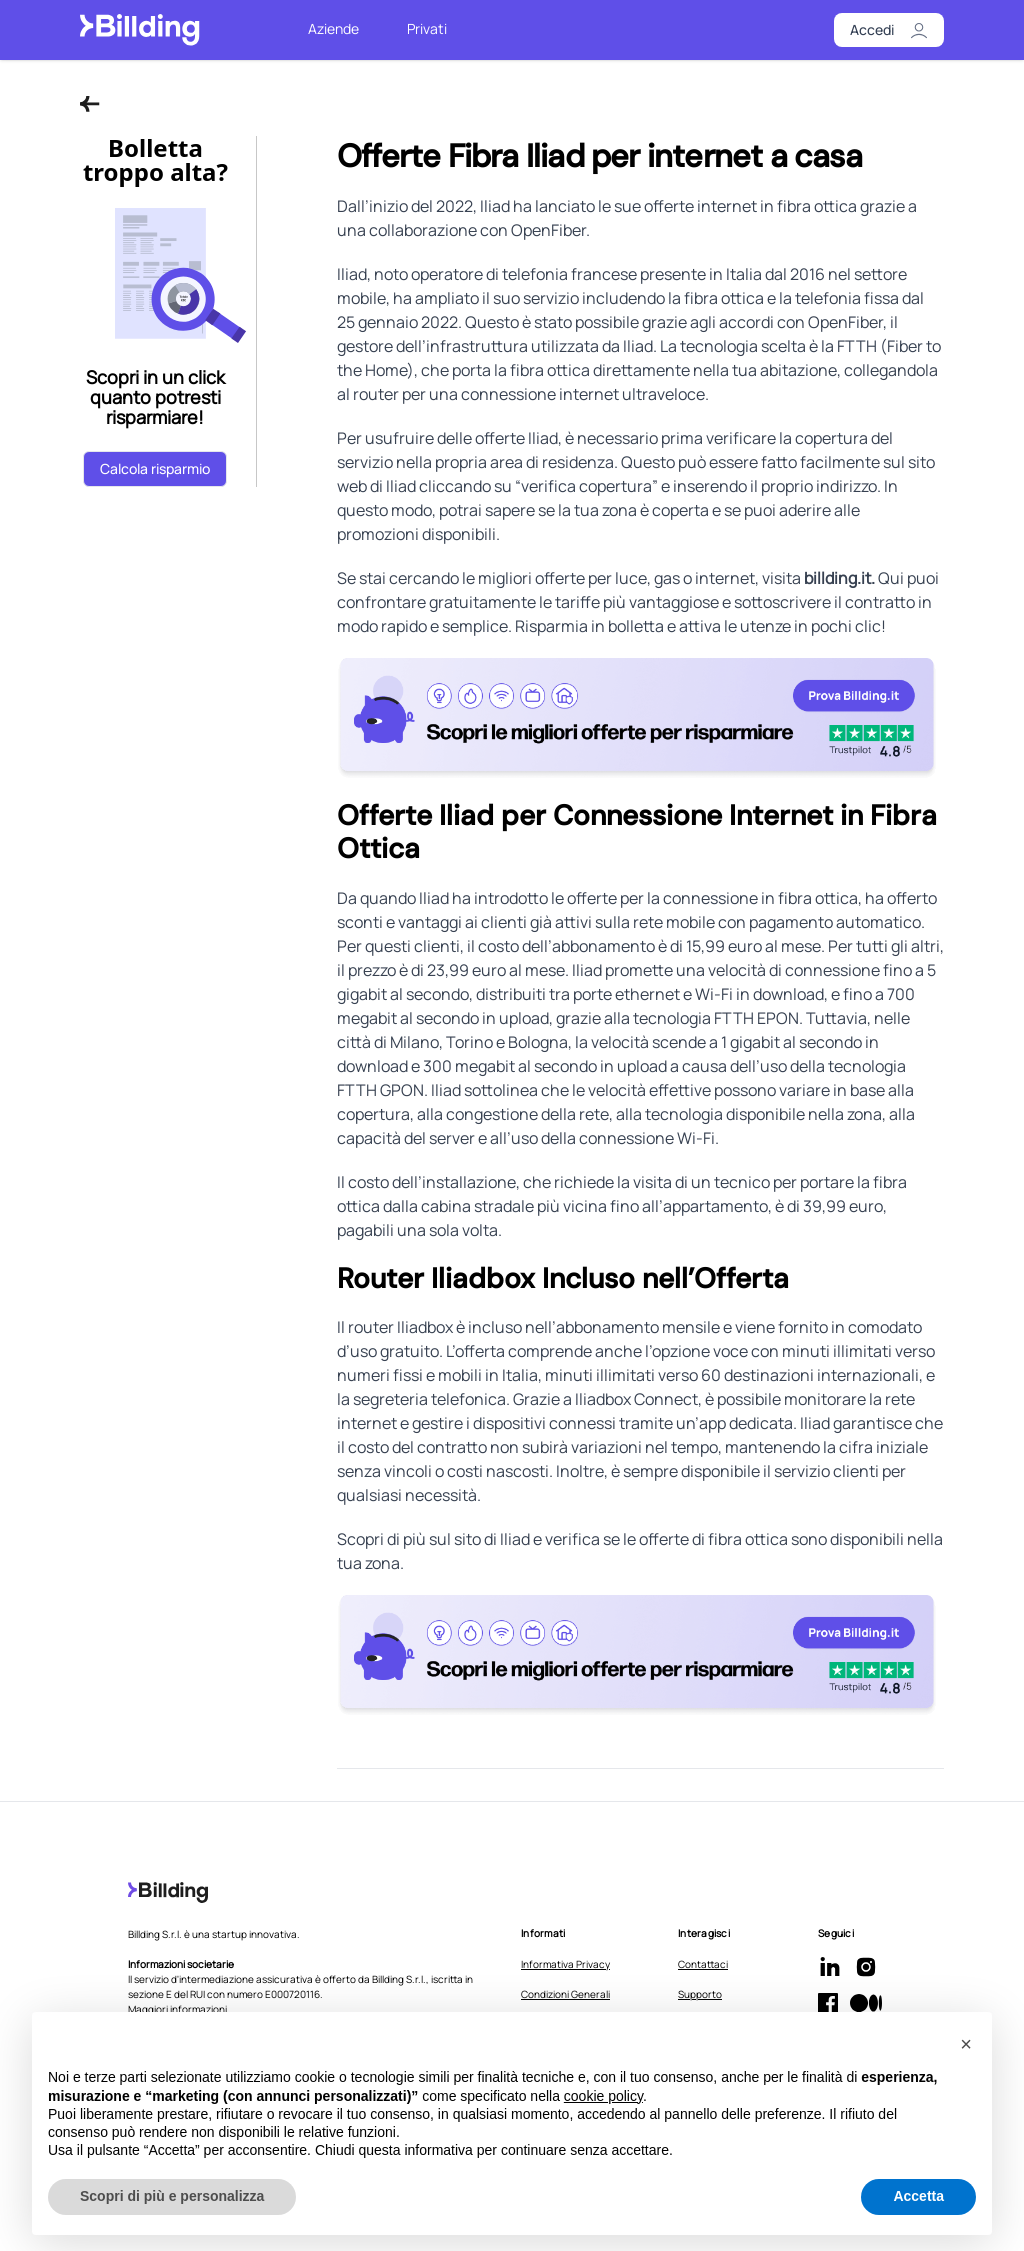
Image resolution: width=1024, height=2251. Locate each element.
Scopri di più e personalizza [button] (172, 2196)
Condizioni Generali (565, 1994)
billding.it (837, 578)
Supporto (700, 1994)
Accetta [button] (918, 2196)
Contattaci (703, 1964)
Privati (427, 28)
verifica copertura (586, 486)
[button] (966, 2044)
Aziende (333, 28)
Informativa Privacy (565, 1964)
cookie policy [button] (603, 2096)
